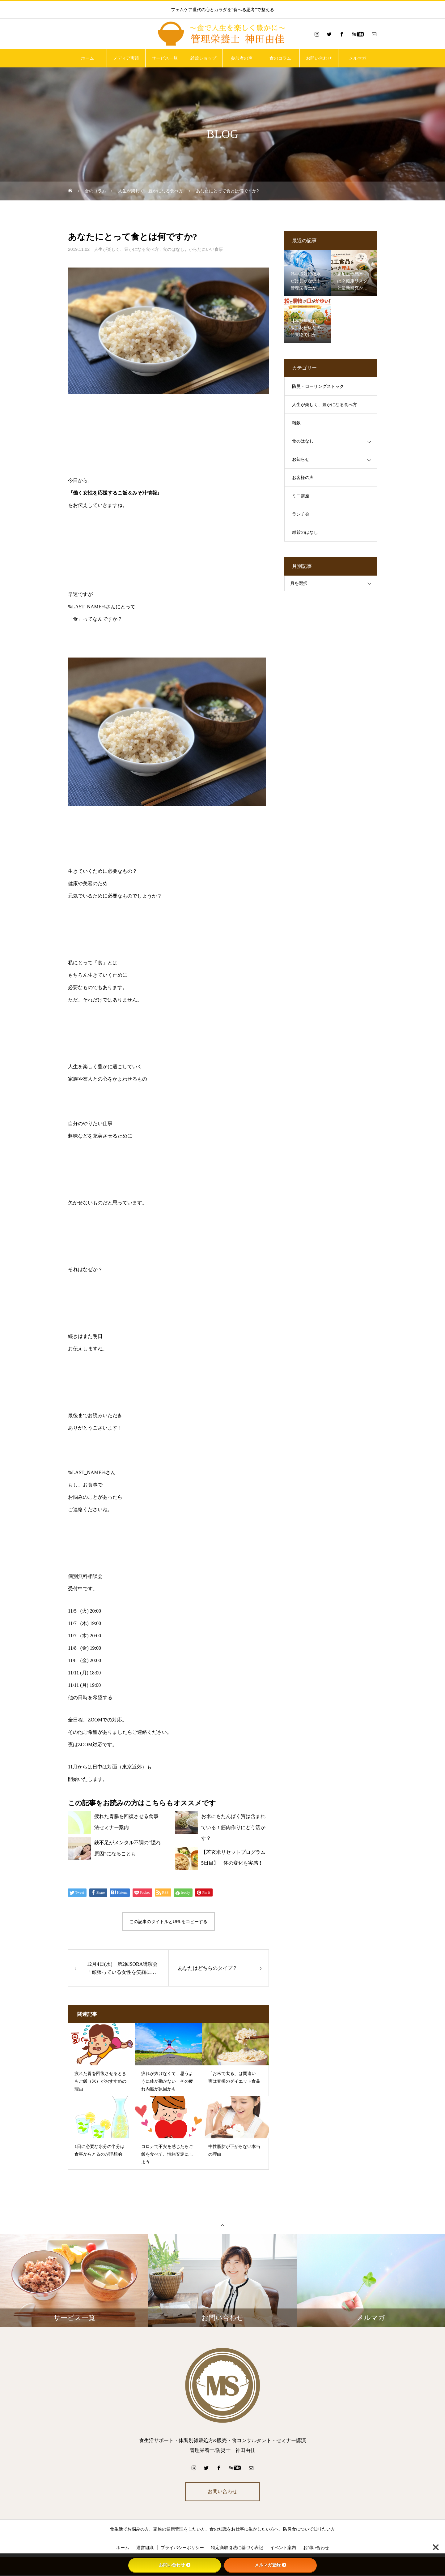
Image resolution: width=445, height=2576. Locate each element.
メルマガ (357, 58)
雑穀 (296, 423)
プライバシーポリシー (182, 2548)
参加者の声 (241, 58)
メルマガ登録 (270, 2565)
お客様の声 (303, 477)
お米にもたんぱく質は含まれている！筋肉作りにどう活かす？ (233, 1827)
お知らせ (300, 459)
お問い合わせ (319, 58)
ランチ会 (300, 514)
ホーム (87, 58)
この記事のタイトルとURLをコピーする (168, 1921)
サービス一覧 (165, 58)
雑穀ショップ (203, 58)
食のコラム (280, 58)
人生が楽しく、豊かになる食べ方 (126, 249)
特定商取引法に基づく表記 (237, 2548)
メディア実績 (126, 58)
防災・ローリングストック (318, 386)
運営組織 (145, 2548)
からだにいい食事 (206, 249)
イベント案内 (283, 2548)
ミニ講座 (300, 496)
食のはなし (173, 249)
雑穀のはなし (305, 532)
